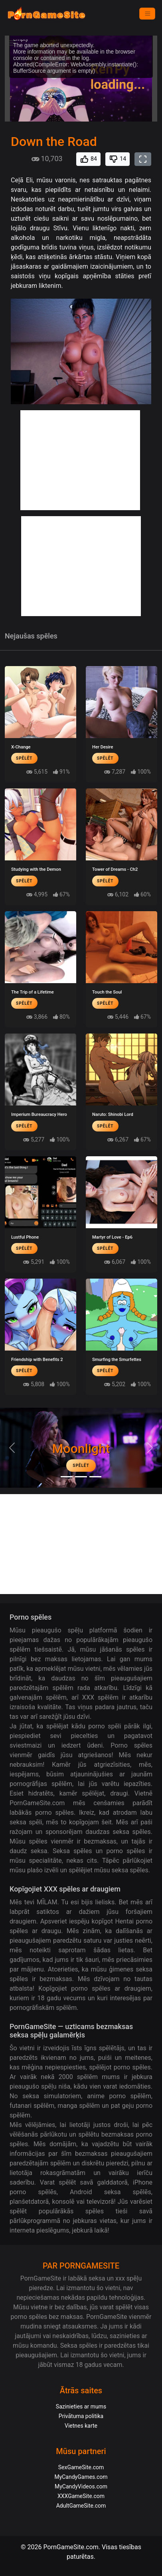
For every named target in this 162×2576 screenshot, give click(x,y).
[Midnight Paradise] (81, 1476)
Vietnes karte (81, 2425)
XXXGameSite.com (81, 2496)
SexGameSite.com (81, 2467)
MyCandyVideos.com (81, 2486)
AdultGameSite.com (81, 2505)
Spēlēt (24, 758)
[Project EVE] (95, 1476)
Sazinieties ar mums (81, 2406)
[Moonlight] (67, 1476)
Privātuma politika (81, 2416)
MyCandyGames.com (80, 2477)
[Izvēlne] (147, 14)
